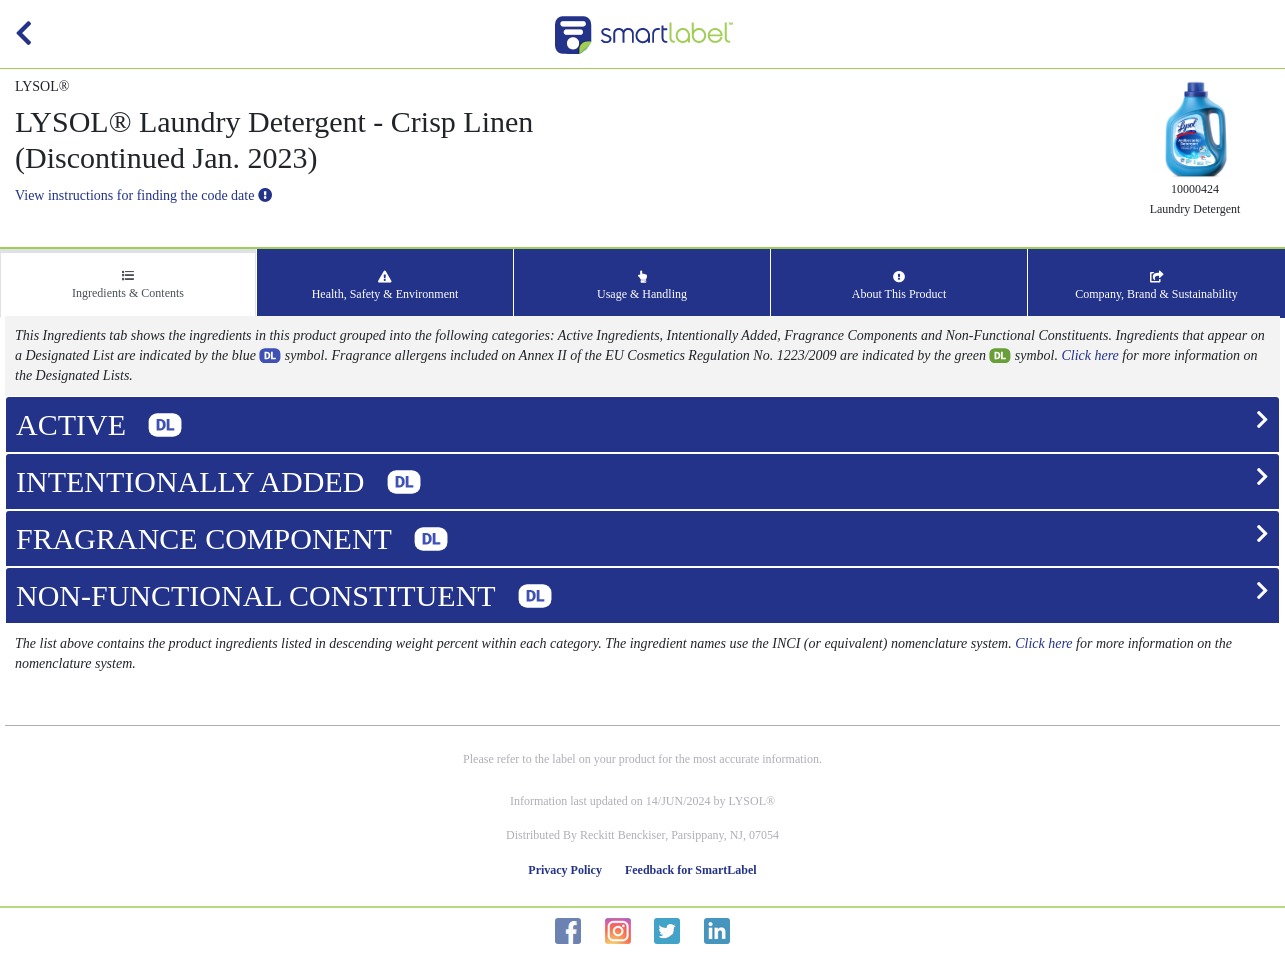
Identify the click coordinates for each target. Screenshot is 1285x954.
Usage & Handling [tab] (642, 286)
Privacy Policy (565, 870)
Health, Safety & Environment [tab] (385, 286)
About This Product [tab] (899, 286)
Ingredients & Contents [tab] (128, 285)
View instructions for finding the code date (143, 195)
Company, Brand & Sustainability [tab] (1156, 286)
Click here (1089, 355)
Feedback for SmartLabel (691, 870)
